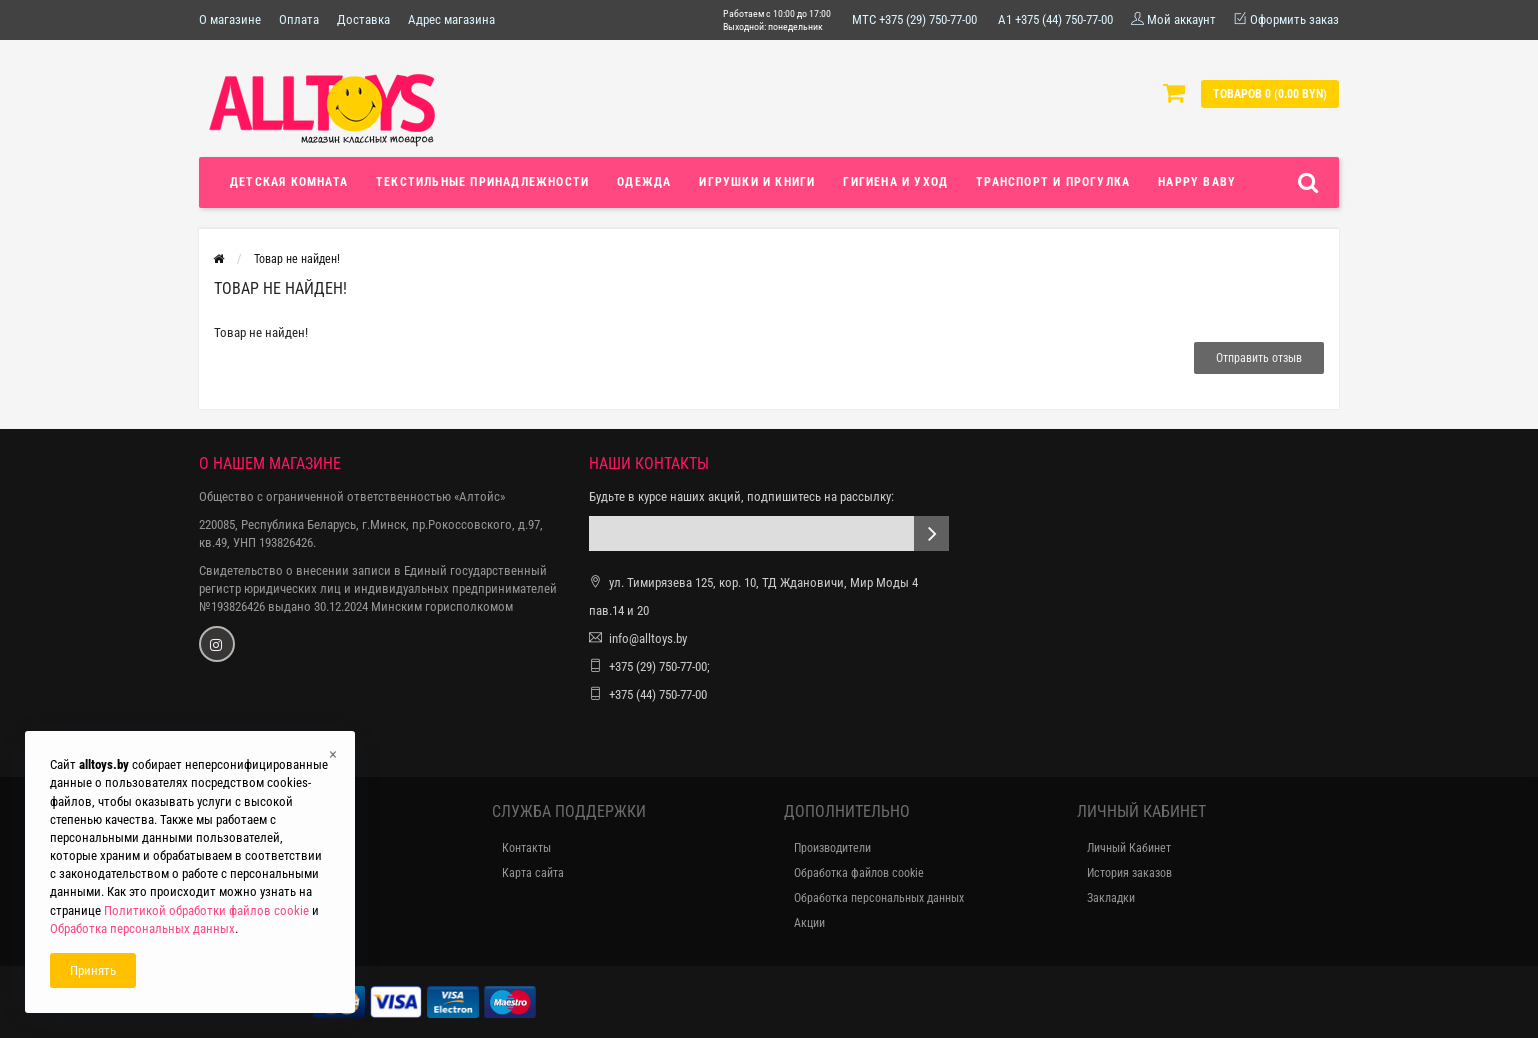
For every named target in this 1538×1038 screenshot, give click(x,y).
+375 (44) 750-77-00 (658, 694)
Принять (93, 970)
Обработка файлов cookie (859, 873)
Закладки (1111, 898)
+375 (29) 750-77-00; (659, 666)
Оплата (299, 19)
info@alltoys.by (648, 638)
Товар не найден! (297, 259)
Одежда (644, 182)
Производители (832, 848)
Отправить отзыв (1259, 358)
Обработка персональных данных (879, 898)
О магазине (230, 19)
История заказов (1129, 873)
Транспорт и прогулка (1053, 182)
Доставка (363, 19)
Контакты (526, 848)
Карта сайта (533, 873)
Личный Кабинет (1129, 848)
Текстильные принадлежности (482, 182)
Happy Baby (1197, 182)
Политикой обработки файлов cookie (206, 910)
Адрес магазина (451, 19)
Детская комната (289, 182)
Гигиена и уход (895, 182)
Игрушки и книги (757, 182)
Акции (809, 923)
